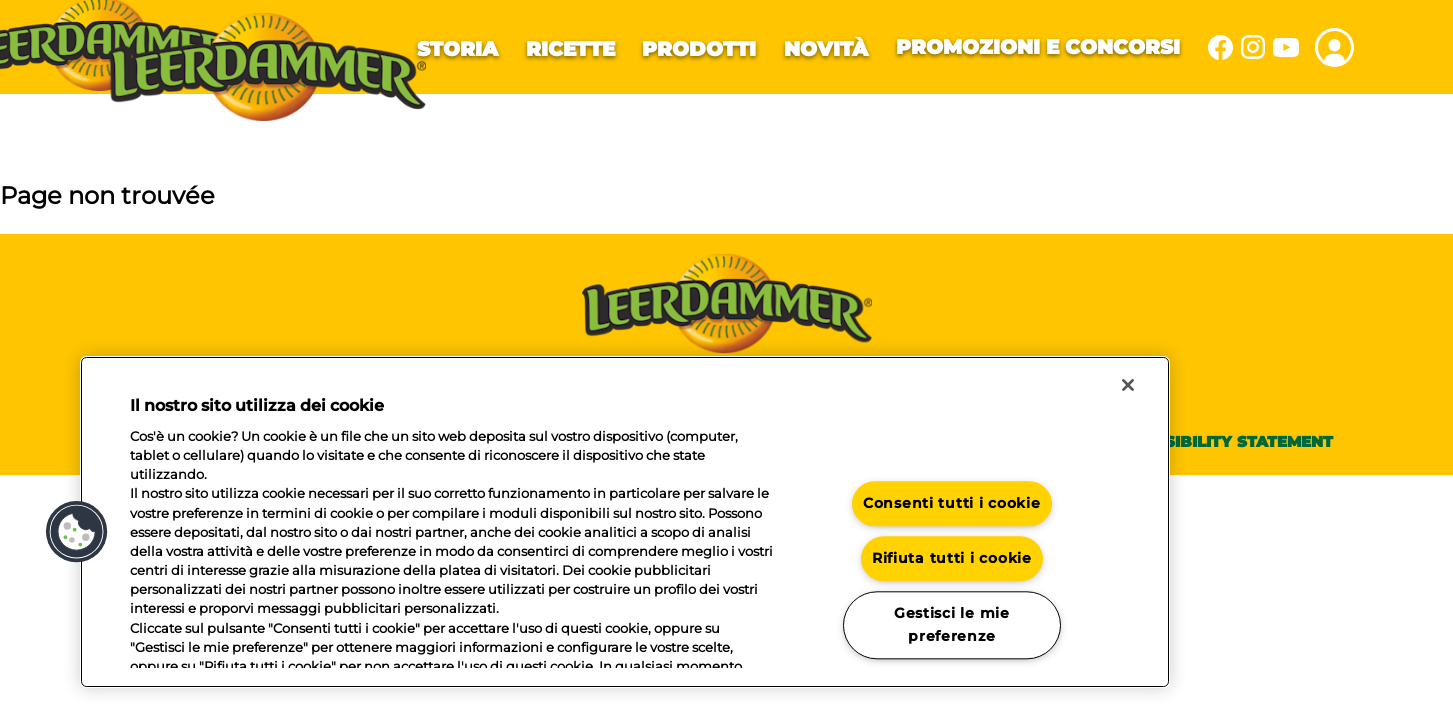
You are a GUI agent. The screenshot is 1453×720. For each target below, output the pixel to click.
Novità (826, 49)
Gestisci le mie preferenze (952, 624)
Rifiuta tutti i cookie (952, 558)
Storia (457, 49)
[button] (77, 532)
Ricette (570, 49)
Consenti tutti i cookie (952, 504)
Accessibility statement (1222, 441)
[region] (625, 522)
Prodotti (699, 49)
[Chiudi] (1128, 385)
